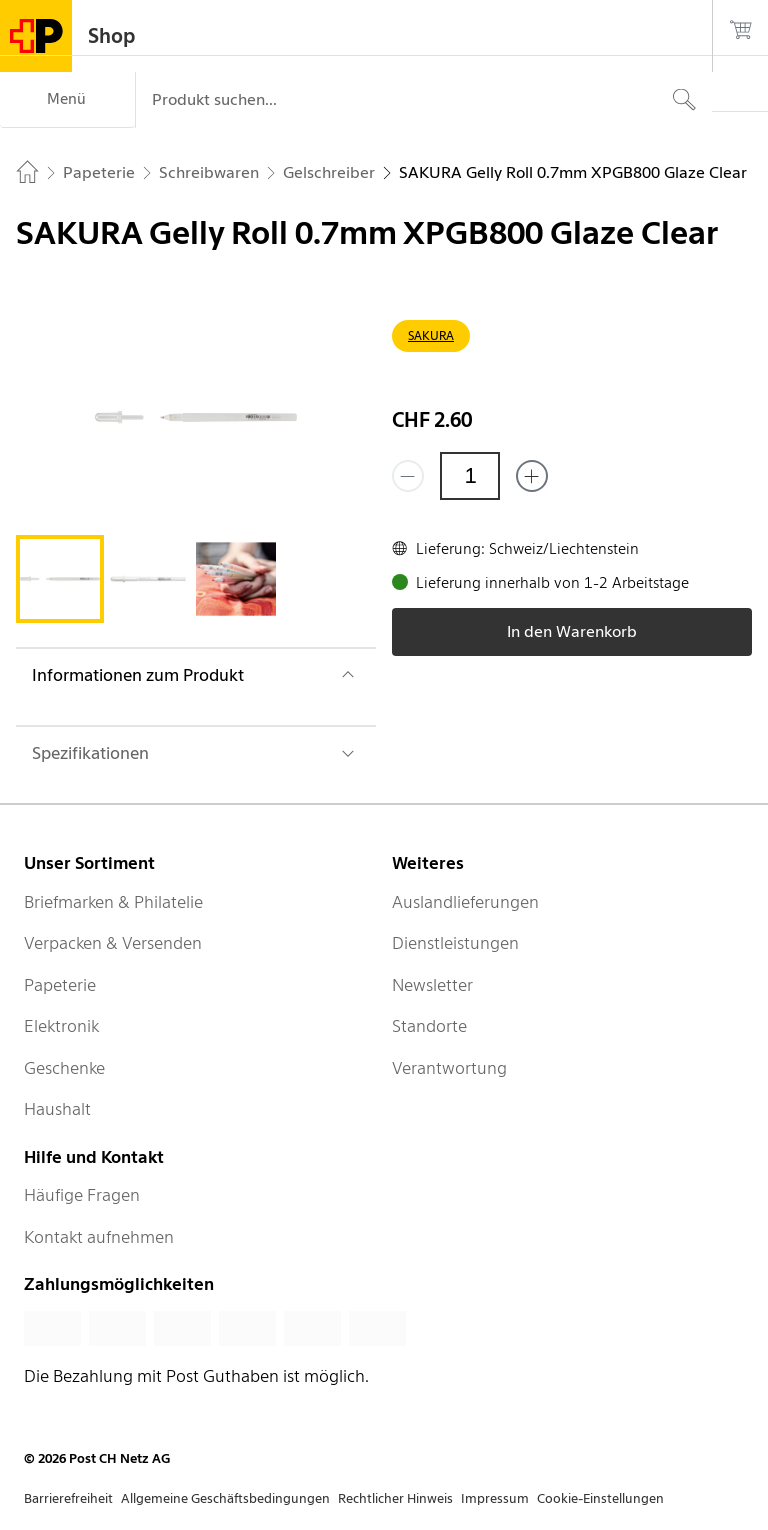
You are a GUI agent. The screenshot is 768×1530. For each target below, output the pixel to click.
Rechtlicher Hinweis (395, 1498)
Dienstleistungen (455, 943)
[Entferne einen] (408, 476)
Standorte (429, 1026)
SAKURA (431, 335)
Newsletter (432, 985)
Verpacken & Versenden (113, 943)
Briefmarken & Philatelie (113, 902)
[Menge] (470, 476)
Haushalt (57, 1109)
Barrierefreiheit (68, 1498)
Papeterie (60, 985)
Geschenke (64, 1068)
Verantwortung (449, 1068)
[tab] (60, 579)
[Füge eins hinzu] (532, 476)
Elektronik (61, 1026)
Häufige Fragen (82, 1195)
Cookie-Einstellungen (600, 1498)
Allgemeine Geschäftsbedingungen (225, 1498)
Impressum (495, 1498)
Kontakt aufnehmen (99, 1237)
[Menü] (67, 100)
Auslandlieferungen (465, 902)
